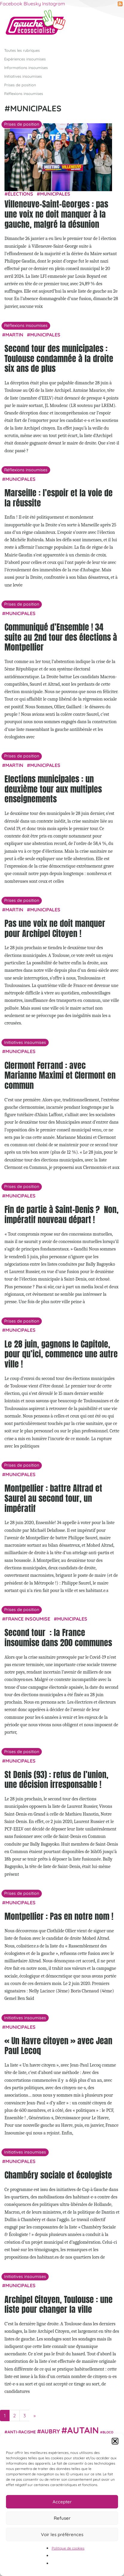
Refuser (62, 2518)
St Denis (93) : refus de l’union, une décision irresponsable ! (56, 1779)
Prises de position (20, 84)
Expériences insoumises (25, 58)
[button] (115, 2441)
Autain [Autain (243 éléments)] (83, 2429)
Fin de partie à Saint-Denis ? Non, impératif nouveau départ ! (61, 1214)
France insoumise (27, 1619)
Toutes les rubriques (22, 50)
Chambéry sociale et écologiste (58, 2175)
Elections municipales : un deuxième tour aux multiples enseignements (53, 789)
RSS (120, 3)
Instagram (53, 4)
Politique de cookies (68, 2548)
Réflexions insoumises (23, 93)
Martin (14, 335)
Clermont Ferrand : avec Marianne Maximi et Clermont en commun (60, 1075)
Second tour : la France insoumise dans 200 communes (58, 1637)
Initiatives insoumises (23, 76)
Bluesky (32, 4)
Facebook (11, 4)
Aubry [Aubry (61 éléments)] (50, 2431)
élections (20, 194)
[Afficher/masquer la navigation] (110, 24)
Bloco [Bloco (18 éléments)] (107, 2432)
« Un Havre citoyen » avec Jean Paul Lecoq (58, 2045)
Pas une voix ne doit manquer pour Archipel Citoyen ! (54, 928)
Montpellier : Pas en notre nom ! (58, 1916)
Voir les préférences (62, 2534)
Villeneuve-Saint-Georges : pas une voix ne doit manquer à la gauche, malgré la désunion (56, 214)
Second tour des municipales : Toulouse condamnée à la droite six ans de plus (58, 358)
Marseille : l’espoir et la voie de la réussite (58, 497)
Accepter (62, 2502)
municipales (55, 194)
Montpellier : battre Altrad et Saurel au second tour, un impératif (53, 1498)
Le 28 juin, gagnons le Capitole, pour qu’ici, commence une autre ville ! (61, 1353)
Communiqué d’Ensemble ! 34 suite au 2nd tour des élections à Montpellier (60, 637)
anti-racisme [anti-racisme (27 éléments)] (21, 2431)
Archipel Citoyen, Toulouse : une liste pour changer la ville (58, 2304)
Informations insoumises (26, 67)
